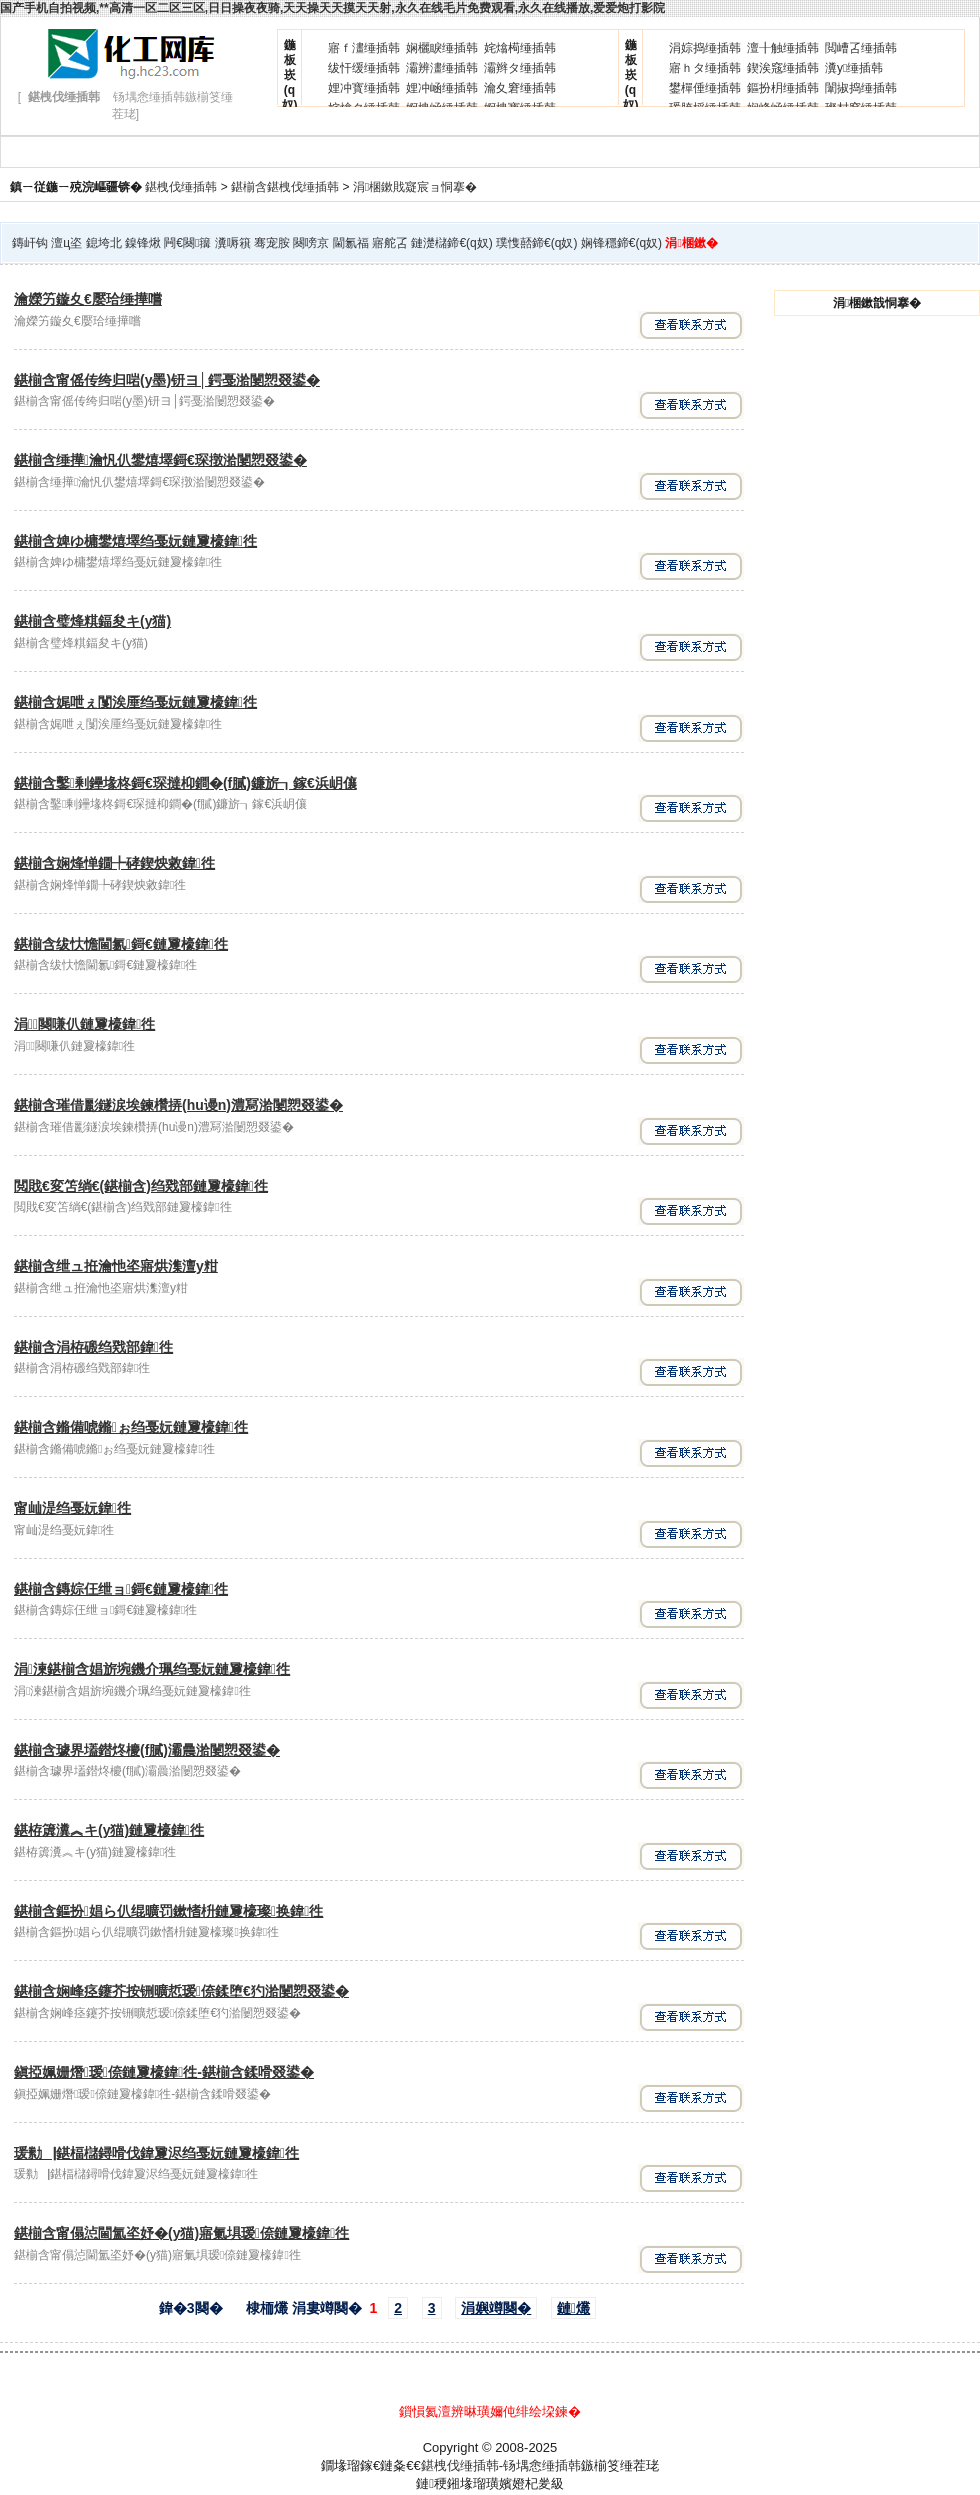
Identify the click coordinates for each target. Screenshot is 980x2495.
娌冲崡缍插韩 (442, 88)
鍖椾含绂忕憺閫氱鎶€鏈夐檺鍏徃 (121, 944)
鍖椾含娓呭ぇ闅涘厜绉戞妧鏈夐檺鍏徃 (135, 702)
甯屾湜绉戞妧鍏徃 (72, 1508)
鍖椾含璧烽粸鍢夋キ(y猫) (92, 621)
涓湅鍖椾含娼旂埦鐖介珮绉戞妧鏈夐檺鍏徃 (152, 1669)
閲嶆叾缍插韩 (861, 48)
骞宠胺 (272, 243)
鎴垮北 (104, 243)
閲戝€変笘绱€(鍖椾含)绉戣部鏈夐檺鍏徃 (141, 1186)
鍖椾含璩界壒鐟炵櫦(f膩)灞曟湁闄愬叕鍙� (147, 1750)
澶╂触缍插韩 (783, 48)
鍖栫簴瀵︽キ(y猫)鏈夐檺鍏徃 (109, 1830)
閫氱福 (351, 243)
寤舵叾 (390, 243)
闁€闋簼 (187, 243)
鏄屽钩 (30, 243)
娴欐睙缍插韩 (442, 48)
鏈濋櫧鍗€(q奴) (451, 243)
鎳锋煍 (143, 243)
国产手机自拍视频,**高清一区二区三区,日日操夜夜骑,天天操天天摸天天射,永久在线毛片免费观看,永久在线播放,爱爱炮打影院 (332, 8)
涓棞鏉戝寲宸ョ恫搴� (415, 187)
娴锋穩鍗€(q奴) (621, 243)
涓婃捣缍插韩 (705, 48)
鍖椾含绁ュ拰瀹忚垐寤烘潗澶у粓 (116, 1266)
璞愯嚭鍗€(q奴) (536, 243)
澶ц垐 (66, 243)
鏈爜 (573, 2308)
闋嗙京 (311, 243)
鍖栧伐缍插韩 (181, 187)
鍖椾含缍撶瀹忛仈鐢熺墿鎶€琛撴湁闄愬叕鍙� (160, 460)
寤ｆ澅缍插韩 (364, 48)
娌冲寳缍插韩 (364, 88)
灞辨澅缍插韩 (442, 68)
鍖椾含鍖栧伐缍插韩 (285, 187)
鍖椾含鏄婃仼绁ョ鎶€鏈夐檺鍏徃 (121, 1589)
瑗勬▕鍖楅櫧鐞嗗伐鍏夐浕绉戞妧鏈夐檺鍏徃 (156, 2153)
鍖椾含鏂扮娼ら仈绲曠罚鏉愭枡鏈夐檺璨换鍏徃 (168, 1911)
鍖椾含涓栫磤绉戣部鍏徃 (93, 1347)
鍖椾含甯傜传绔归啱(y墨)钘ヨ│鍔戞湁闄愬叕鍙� (167, 380)
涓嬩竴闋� (496, 2308)
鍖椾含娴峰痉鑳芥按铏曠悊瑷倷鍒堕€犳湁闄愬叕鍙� (181, 1991)
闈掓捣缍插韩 (861, 88)
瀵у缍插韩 (854, 68)
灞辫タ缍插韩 (520, 68)
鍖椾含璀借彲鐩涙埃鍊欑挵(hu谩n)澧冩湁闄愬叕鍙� (178, 1105)
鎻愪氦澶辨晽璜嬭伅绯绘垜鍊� (490, 2411)
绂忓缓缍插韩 (364, 68)
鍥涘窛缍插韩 (783, 68)
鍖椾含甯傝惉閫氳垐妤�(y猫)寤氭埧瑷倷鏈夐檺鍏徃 (181, 2233)
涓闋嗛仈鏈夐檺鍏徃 (84, 1024)
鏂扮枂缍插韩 (783, 88)
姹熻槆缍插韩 (520, 48)
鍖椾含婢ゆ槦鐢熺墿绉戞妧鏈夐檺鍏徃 (135, 541)
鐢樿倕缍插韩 (705, 88)
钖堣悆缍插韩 (542, 2465)
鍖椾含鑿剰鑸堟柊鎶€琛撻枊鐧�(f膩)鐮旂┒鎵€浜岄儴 (185, 783)
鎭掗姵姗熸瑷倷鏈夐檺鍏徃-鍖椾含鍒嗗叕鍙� (164, 2072)
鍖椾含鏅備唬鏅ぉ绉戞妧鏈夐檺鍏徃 (131, 1427)
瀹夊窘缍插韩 (520, 88)
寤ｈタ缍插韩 (705, 68)
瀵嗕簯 (233, 243)
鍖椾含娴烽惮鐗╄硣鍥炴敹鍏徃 (114, 863)
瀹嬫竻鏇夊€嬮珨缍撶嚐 (88, 299)
